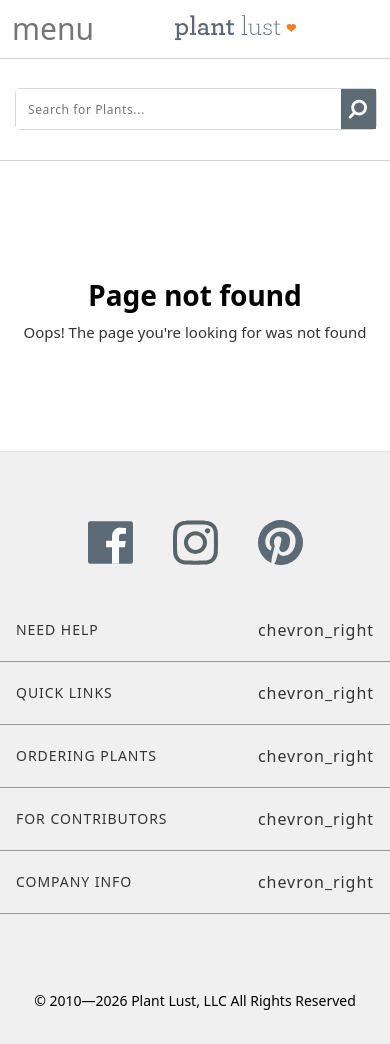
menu (53, 29)
